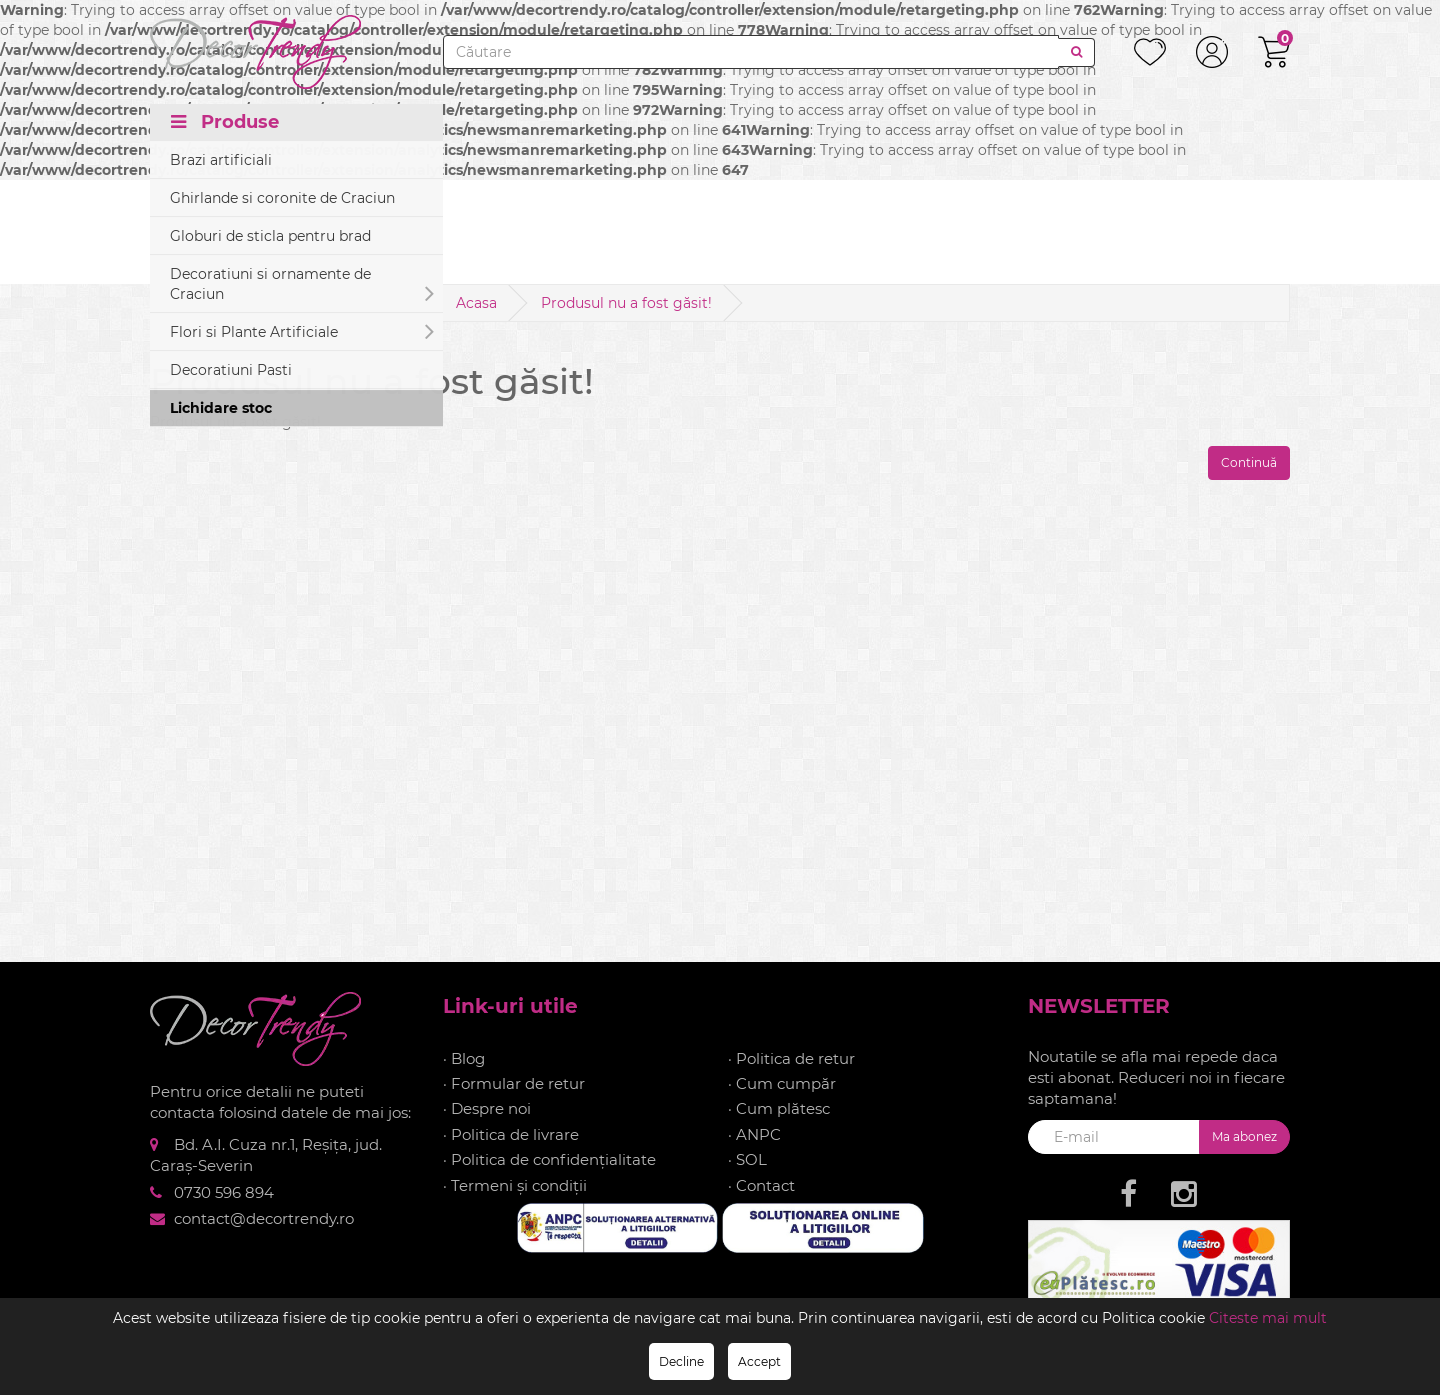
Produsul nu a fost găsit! (626, 303)
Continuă (1249, 462)
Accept (759, 1361)
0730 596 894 (224, 1192)
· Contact (761, 1185)
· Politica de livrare (511, 1134)
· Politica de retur (791, 1058)
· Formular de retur (514, 1083)
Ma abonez (1244, 1136)
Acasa (476, 303)
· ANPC (754, 1134)
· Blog (464, 1058)
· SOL (747, 1159)
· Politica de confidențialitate (549, 1159)
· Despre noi (487, 1108)
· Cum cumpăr (782, 1083)
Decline (681, 1361)
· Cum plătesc (779, 1108)
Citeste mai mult (1268, 1318)
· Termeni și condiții (515, 1185)
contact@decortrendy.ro (264, 1218)
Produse (225, 122)
